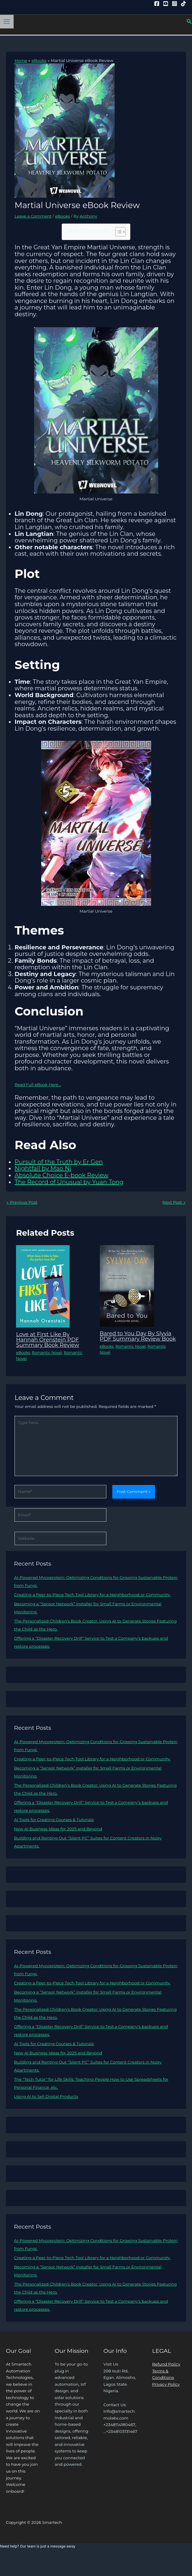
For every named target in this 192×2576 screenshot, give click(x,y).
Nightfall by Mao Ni (43, 1168)
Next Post (173, 1202)
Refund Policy (166, 2364)
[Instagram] (174, 3)
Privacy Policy (166, 2384)
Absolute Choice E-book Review (61, 1175)
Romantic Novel (47, 1352)
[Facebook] (156, 3)
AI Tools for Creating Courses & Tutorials (54, 1819)
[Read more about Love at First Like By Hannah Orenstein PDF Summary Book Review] (43, 1286)
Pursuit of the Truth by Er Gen (59, 1161)
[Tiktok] (183, 3)
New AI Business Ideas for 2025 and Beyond (58, 1828)
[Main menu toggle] (7, 21)
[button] (189, 21)
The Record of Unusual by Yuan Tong (69, 1182)
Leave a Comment (33, 216)
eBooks (62, 216)
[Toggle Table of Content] (117, 232)
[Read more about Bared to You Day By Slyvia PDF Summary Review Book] (127, 1285)
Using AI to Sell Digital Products (46, 2096)
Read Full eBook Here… (38, 1084)
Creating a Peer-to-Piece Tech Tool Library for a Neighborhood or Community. (92, 1594)
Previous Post (22, 1202)
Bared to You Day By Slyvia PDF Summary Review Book (138, 1336)
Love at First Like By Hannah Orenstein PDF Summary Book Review (47, 1339)
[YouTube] (165, 3)
